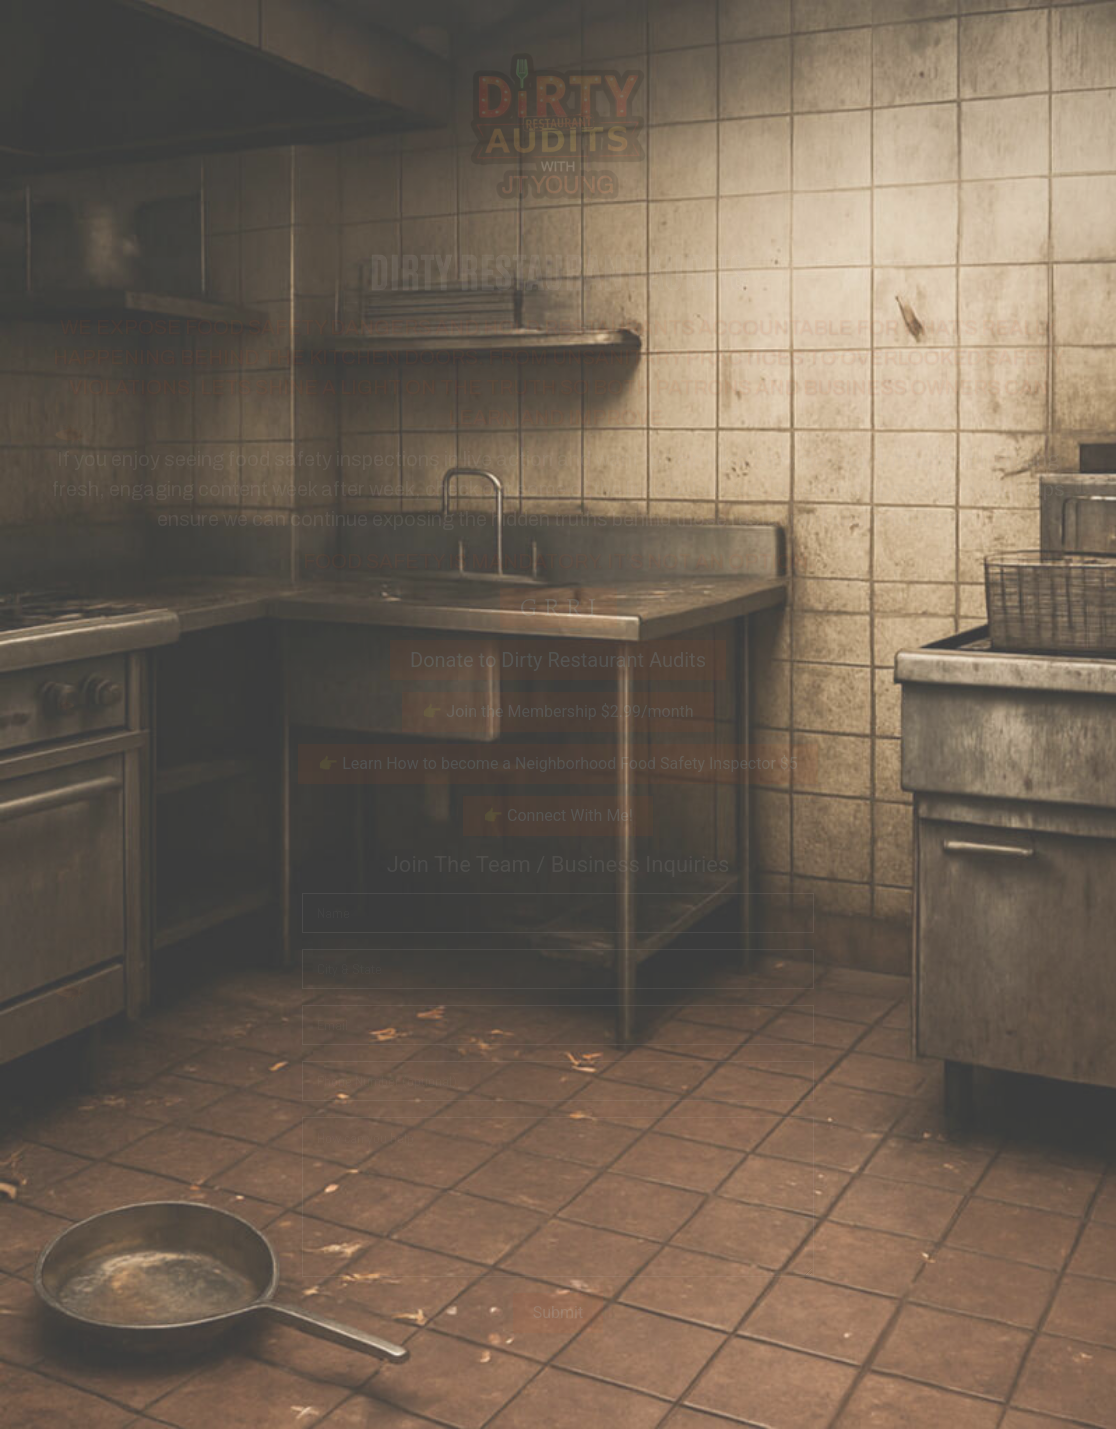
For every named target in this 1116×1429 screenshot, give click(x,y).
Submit (558, 1312)
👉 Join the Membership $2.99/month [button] (557, 711)
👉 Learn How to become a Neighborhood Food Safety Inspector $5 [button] (558, 763)
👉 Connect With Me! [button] (558, 815)
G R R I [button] (558, 607)
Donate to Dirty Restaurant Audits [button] (558, 660)
